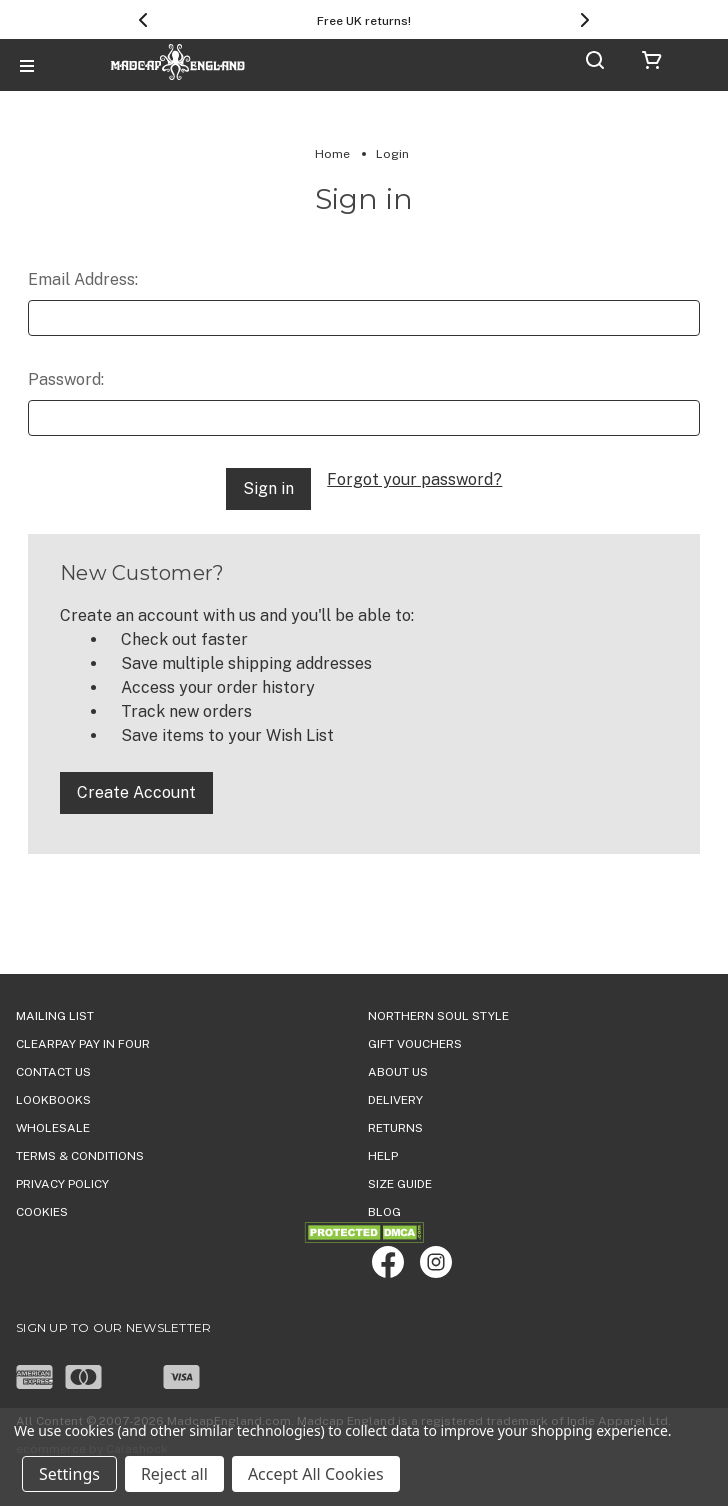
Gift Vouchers (415, 1044)
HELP (383, 1156)
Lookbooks (53, 1100)
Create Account (136, 792)
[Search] (595, 63)
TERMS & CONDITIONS (80, 1156)
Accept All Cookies (316, 1474)
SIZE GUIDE (400, 1184)
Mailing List (55, 1016)
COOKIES (42, 1212)
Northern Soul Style (438, 1016)
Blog (384, 1212)
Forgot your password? (414, 479)
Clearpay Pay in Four (83, 1044)
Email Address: (83, 279)
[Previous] (143, 20)
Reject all (174, 1474)
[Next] (585, 20)
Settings (69, 1474)
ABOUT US (398, 1072)
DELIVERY (395, 1100)
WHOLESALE (53, 1128)
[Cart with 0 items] (652, 63)
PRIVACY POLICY (62, 1184)
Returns (395, 1128)
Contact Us (53, 1072)
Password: (66, 379)
